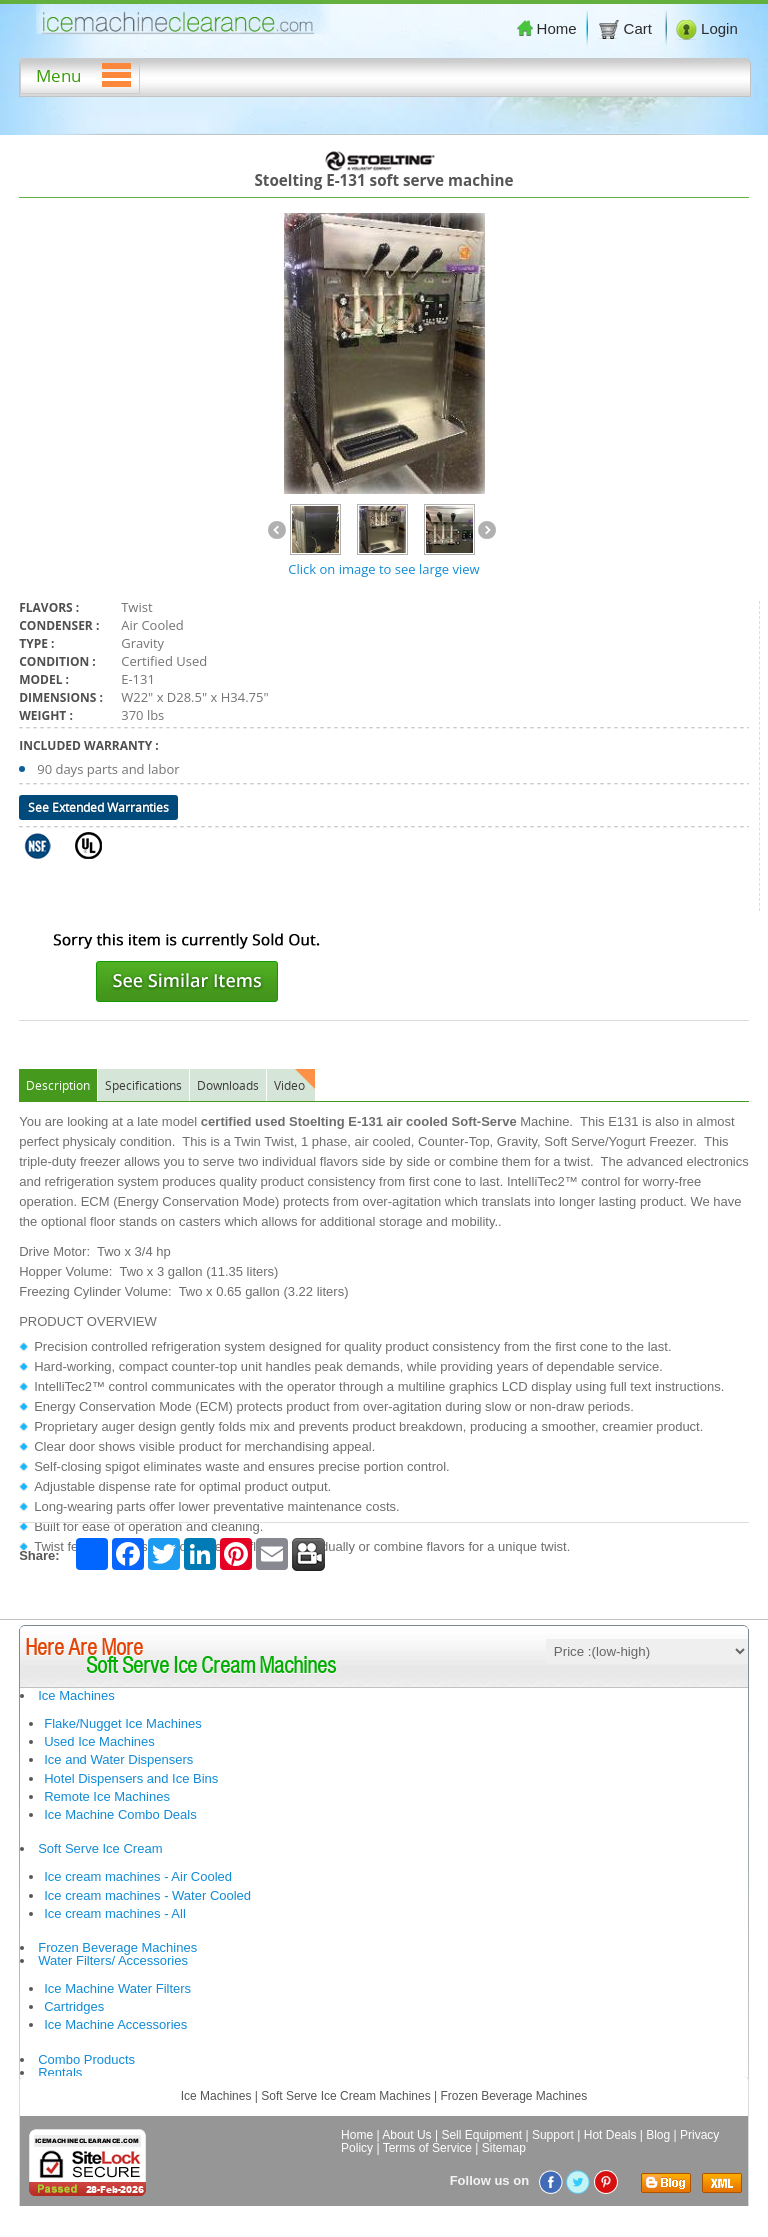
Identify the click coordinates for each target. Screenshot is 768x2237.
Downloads (228, 1085)
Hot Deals (610, 2135)
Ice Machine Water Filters (117, 1988)
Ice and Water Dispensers (118, 1759)
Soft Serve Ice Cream (100, 1848)
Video (289, 1085)
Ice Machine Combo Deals (120, 1814)
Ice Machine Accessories (115, 2024)
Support (553, 2135)
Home (547, 28)
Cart (627, 29)
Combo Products (86, 2059)
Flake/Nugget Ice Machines (123, 1723)
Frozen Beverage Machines (117, 1947)
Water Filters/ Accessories (113, 1960)
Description (58, 1085)
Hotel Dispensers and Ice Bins (131, 1778)
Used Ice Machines (99, 1741)
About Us (406, 2135)
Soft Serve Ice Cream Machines (345, 2096)
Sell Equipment (481, 2135)
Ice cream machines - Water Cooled (147, 1895)
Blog (658, 2135)
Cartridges (74, 2006)
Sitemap (504, 2148)
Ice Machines (76, 1695)
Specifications (143, 1085)
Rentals (60, 2072)
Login (707, 29)
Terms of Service (427, 2148)
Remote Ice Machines (107, 1796)
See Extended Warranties (98, 807)
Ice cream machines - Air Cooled (138, 1876)
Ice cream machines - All (115, 1913)
